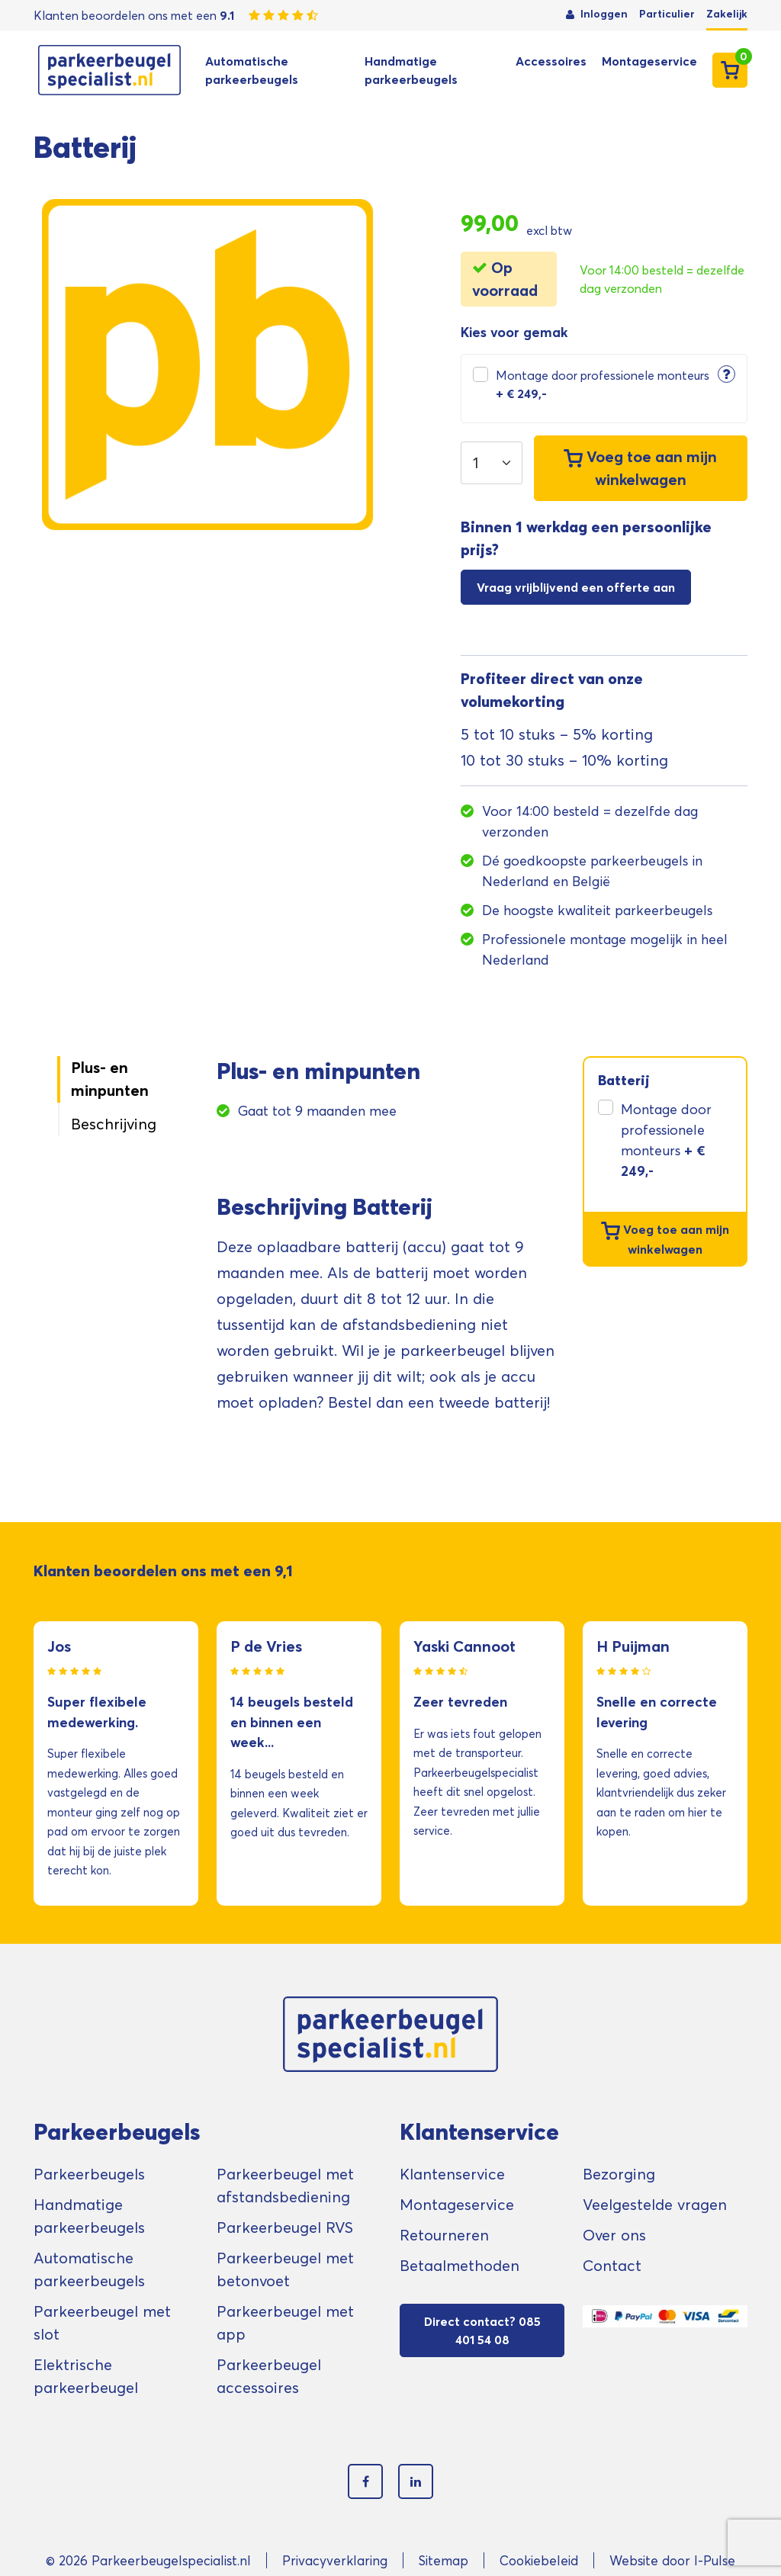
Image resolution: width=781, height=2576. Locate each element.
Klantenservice (452, 2174)
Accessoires (551, 61)
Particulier (667, 14)
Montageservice (649, 61)
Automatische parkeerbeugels (251, 70)
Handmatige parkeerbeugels (411, 70)
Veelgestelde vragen (655, 2204)
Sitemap (443, 2560)
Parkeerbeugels (89, 2174)
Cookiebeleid (539, 2560)
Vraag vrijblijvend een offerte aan (576, 587)
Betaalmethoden (459, 2265)
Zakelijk (726, 14)
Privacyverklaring (334, 2560)
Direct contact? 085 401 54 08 (482, 2330)
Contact (612, 2265)
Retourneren (444, 2235)
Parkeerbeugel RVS (285, 2227)
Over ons (614, 2235)
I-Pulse (714, 2560)
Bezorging (619, 2174)
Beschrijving (113, 1124)
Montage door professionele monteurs (602, 384)
